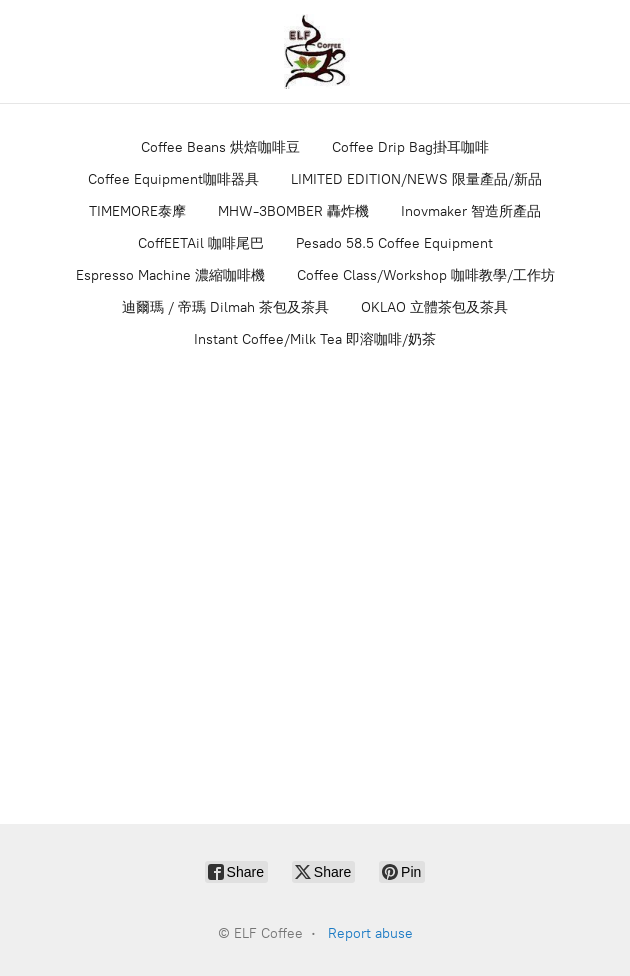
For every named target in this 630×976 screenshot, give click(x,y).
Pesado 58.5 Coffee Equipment (394, 243)
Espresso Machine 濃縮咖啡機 (170, 275)
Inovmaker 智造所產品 (471, 211)
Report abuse (370, 933)
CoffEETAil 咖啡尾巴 (201, 243)
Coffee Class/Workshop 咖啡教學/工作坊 (426, 275)
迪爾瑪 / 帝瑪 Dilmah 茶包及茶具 (225, 307)
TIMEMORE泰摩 (137, 211)
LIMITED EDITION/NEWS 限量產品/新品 (416, 179)
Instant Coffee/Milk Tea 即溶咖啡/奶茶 (315, 339)
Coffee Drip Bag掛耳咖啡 (410, 147)
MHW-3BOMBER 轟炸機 (293, 211)
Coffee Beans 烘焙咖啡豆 (220, 147)
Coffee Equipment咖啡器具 (173, 179)
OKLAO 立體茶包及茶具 (434, 307)
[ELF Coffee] (315, 51)
